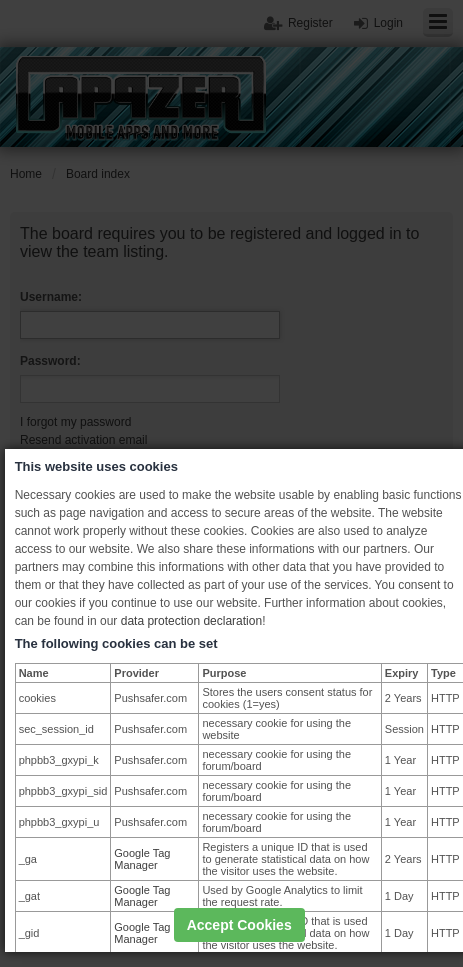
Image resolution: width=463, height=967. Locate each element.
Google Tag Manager (142, 859)
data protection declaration (191, 621)
